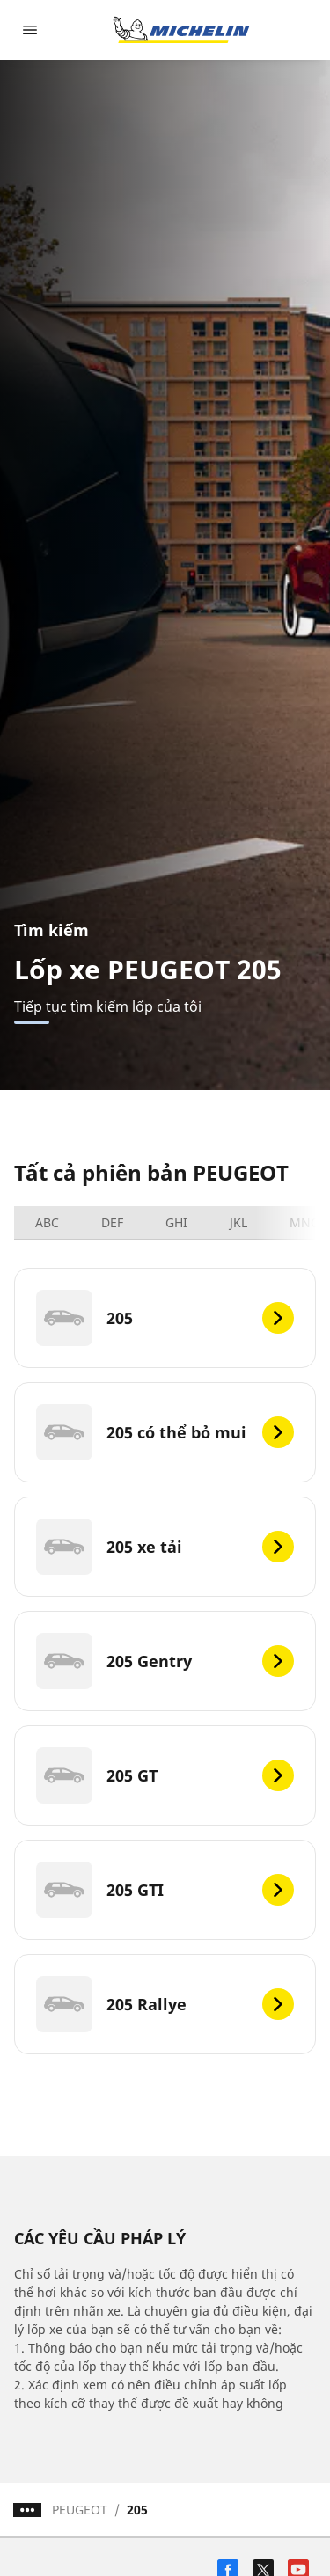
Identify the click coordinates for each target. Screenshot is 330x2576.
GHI (176, 1222)
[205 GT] (165, 1775)
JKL (238, 1222)
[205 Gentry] (165, 1661)
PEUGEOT (79, 2509)
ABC (47, 1222)
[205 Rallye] (165, 2004)
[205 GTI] (165, 1890)
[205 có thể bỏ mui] (165, 1432)
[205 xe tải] (165, 1547)
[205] (165, 1318)
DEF (112, 1222)
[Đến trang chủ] (181, 30)
